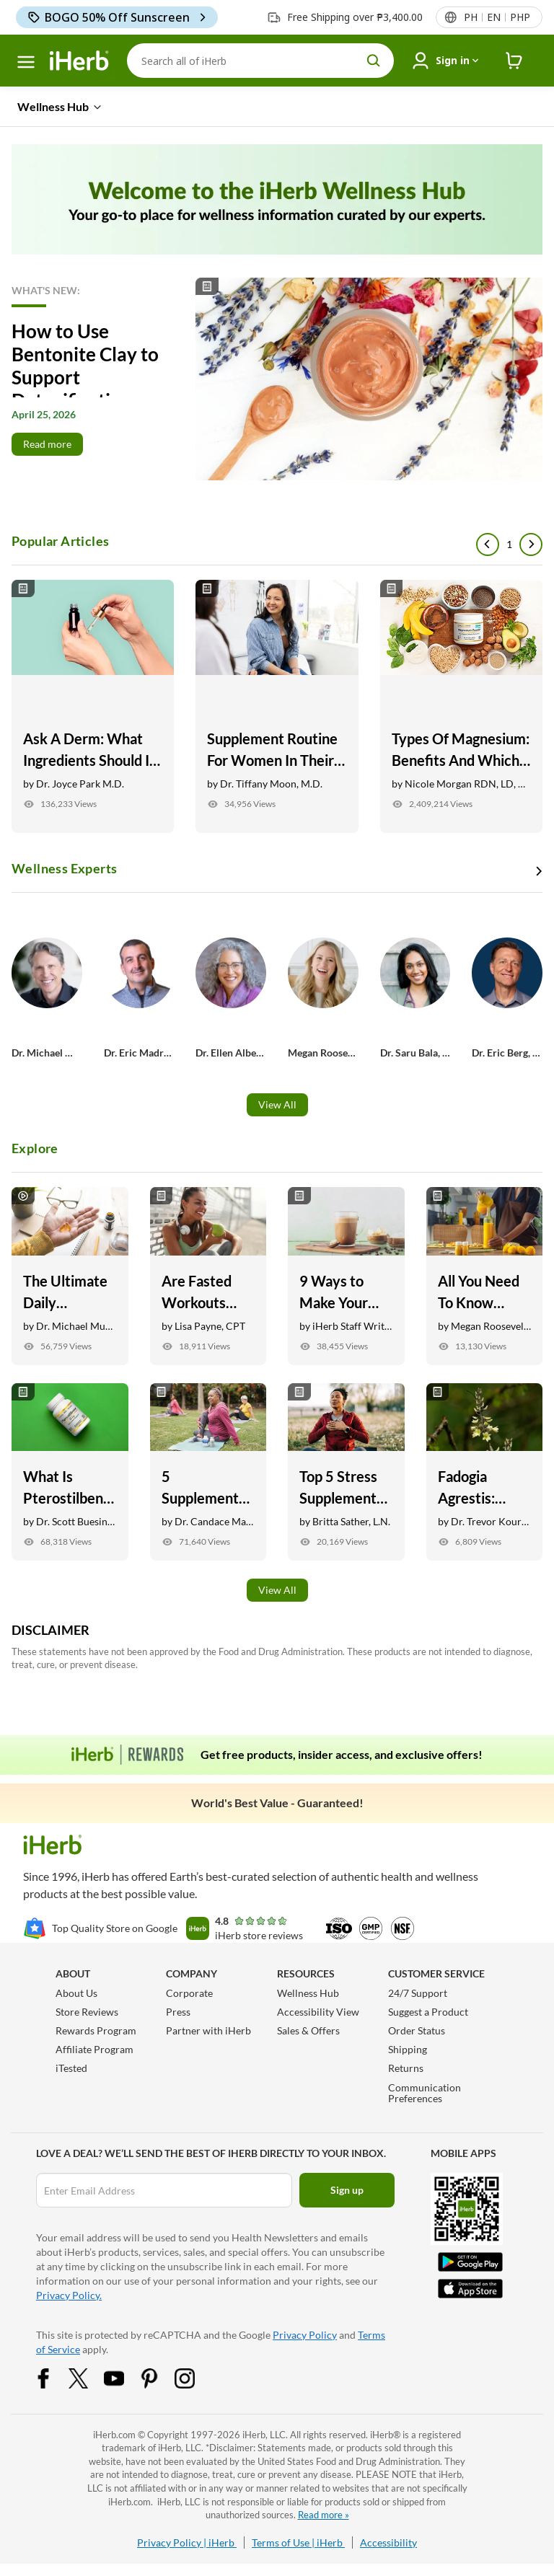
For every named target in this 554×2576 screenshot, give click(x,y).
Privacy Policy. (69, 2295)
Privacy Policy (305, 2335)
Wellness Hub (308, 1993)
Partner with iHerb (208, 2030)
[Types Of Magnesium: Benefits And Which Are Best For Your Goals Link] (461, 706)
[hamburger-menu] (26, 62)
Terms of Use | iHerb (298, 2542)
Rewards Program (96, 2030)
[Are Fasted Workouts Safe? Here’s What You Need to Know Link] (208, 1276)
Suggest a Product (428, 2012)
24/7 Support (417, 1993)
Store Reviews (87, 2012)
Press (178, 2012)
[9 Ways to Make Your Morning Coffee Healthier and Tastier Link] (346, 1276)
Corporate (189, 1993)
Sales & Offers (308, 2030)
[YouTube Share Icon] (123, 2376)
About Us (76, 1993)
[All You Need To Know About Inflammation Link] (484, 1276)
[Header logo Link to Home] (79, 61)
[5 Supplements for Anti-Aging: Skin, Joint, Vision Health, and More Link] (208, 1472)
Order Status (416, 2030)
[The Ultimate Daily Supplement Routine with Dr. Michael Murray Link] (70, 1276)
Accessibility (388, 2542)
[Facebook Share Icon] (52, 2376)
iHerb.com (114, 2434)
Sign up (347, 2190)
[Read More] (277, 379)
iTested (71, 2068)
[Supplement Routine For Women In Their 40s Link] (276, 706)
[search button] (373, 60)
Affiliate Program (94, 2049)
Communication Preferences (424, 2092)
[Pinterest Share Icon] (158, 2376)
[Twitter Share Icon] (88, 2376)
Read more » (323, 2514)
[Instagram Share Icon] (194, 2376)
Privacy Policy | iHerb (187, 2542)
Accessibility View (318, 2012)
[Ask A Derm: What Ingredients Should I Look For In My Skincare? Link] (93, 706)
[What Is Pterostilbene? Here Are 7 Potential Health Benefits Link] (70, 1472)
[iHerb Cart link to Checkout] (514, 61)
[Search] (260, 60)
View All (277, 1104)
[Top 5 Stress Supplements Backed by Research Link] (346, 1472)
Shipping (407, 2049)
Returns (405, 2068)
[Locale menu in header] (496, 17)
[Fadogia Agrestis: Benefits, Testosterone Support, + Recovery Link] (484, 1472)
